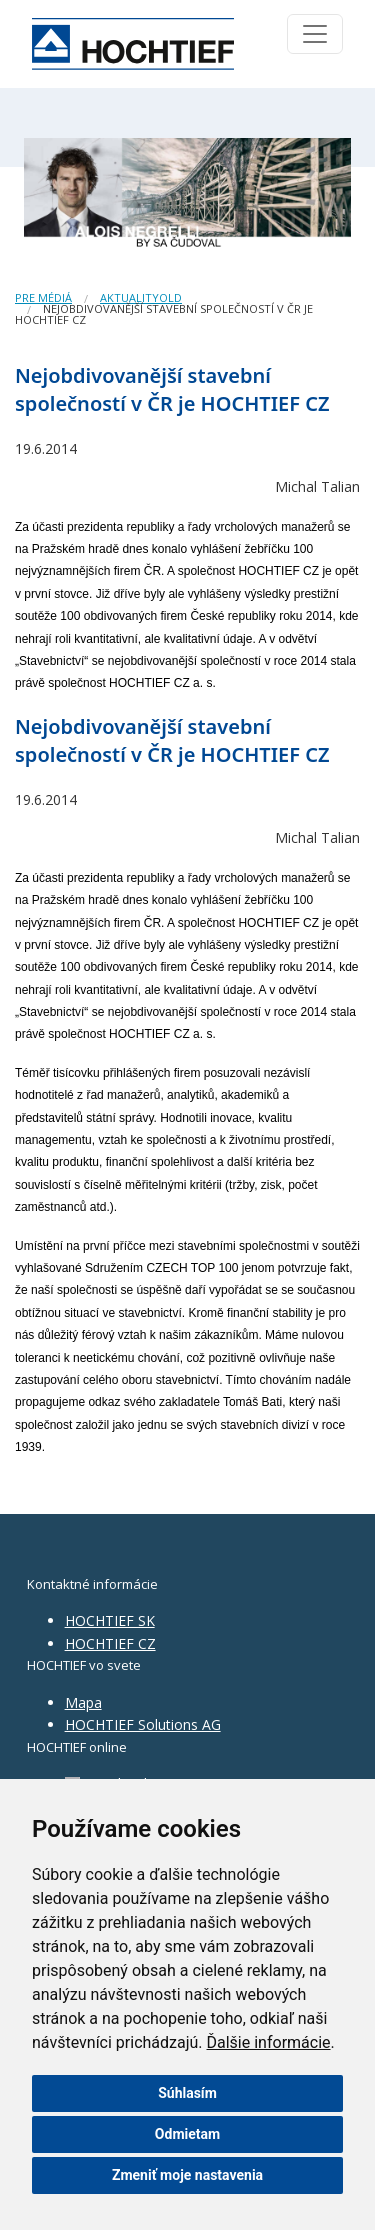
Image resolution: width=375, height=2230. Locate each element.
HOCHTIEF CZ (110, 1643)
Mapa (83, 1702)
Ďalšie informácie (269, 2042)
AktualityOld (141, 297)
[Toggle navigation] (315, 34)
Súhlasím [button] (187, 2093)
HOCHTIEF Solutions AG (143, 1724)
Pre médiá (43, 297)
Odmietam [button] (187, 2134)
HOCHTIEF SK (110, 1620)
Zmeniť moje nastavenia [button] (187, 2175)
